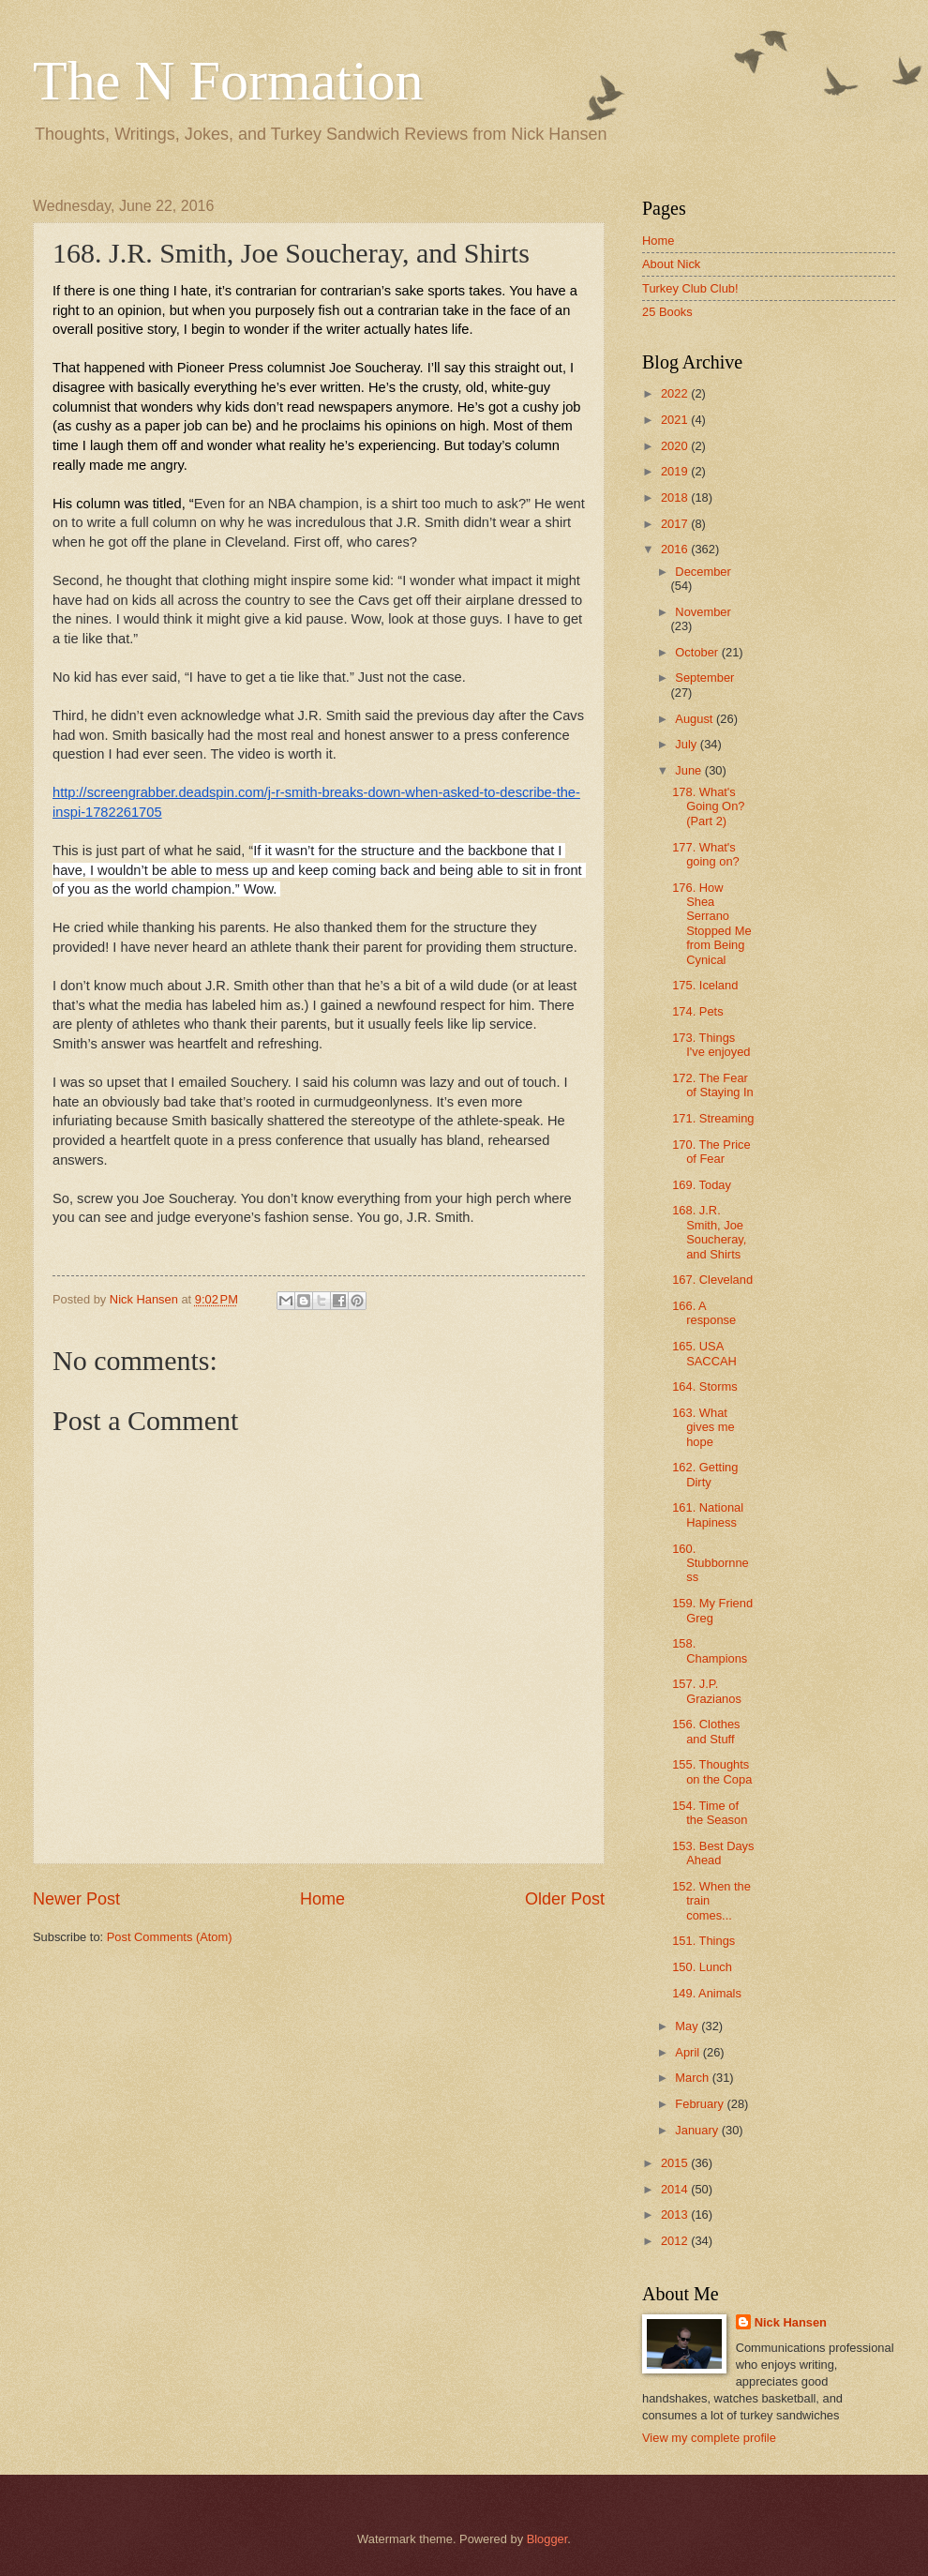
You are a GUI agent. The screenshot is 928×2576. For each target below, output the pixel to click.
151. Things (703, 1941)
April (688, 2052)
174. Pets (697, 1011)
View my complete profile (709, 2438)
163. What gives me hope (703, 1427)
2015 (676, 2163)
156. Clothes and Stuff (706, 1731)
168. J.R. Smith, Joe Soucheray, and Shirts (709, 1231)
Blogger (547, 2539)
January (698, 2130)
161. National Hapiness (707, 1514)
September (704, 677)
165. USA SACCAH (704, 1353)
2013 (676, 2214)
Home (322, 1899)
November (702, 612)
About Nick (671, 264)
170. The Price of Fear (711, 1151)
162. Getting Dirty (705, 1474)
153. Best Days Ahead (713, 1853)
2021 (676, 420)
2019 (676, 471)
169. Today (701, 1185)
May (688, 2026)
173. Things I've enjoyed (711, 1045)
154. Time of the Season (709, 1813)
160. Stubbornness (710, 1563)
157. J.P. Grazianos (706, 1691)
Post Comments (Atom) (169, 1937)
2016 (676, 549)
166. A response (704, 1313)
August (695, 719)
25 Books (667, 312)
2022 (676, 393)
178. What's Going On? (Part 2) (708, 806)
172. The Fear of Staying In (713, 1085)
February (700, 2104)
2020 (676, 446)
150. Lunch (702, 1967)
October (698, 652)
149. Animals (706, 1993)
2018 (676, 497)
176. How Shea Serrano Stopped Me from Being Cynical (711, 924)
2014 (676, 2189)
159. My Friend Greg (712, 1610)
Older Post (565, 1899)
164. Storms (704, 1386)
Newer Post (76, 1899)
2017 (676, 524)
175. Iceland (705, 985)
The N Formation (228, 81)
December (702, 572)
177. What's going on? (706, 854)
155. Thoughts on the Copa (712, 1771)
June (690, 770)
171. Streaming (713, 1118)
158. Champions (709, 1650)
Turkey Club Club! (690, 288)
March (693, 2078)
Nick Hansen (791, 2322)
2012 (676, 2241)
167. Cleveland (712, 1280)
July (687, 744)
